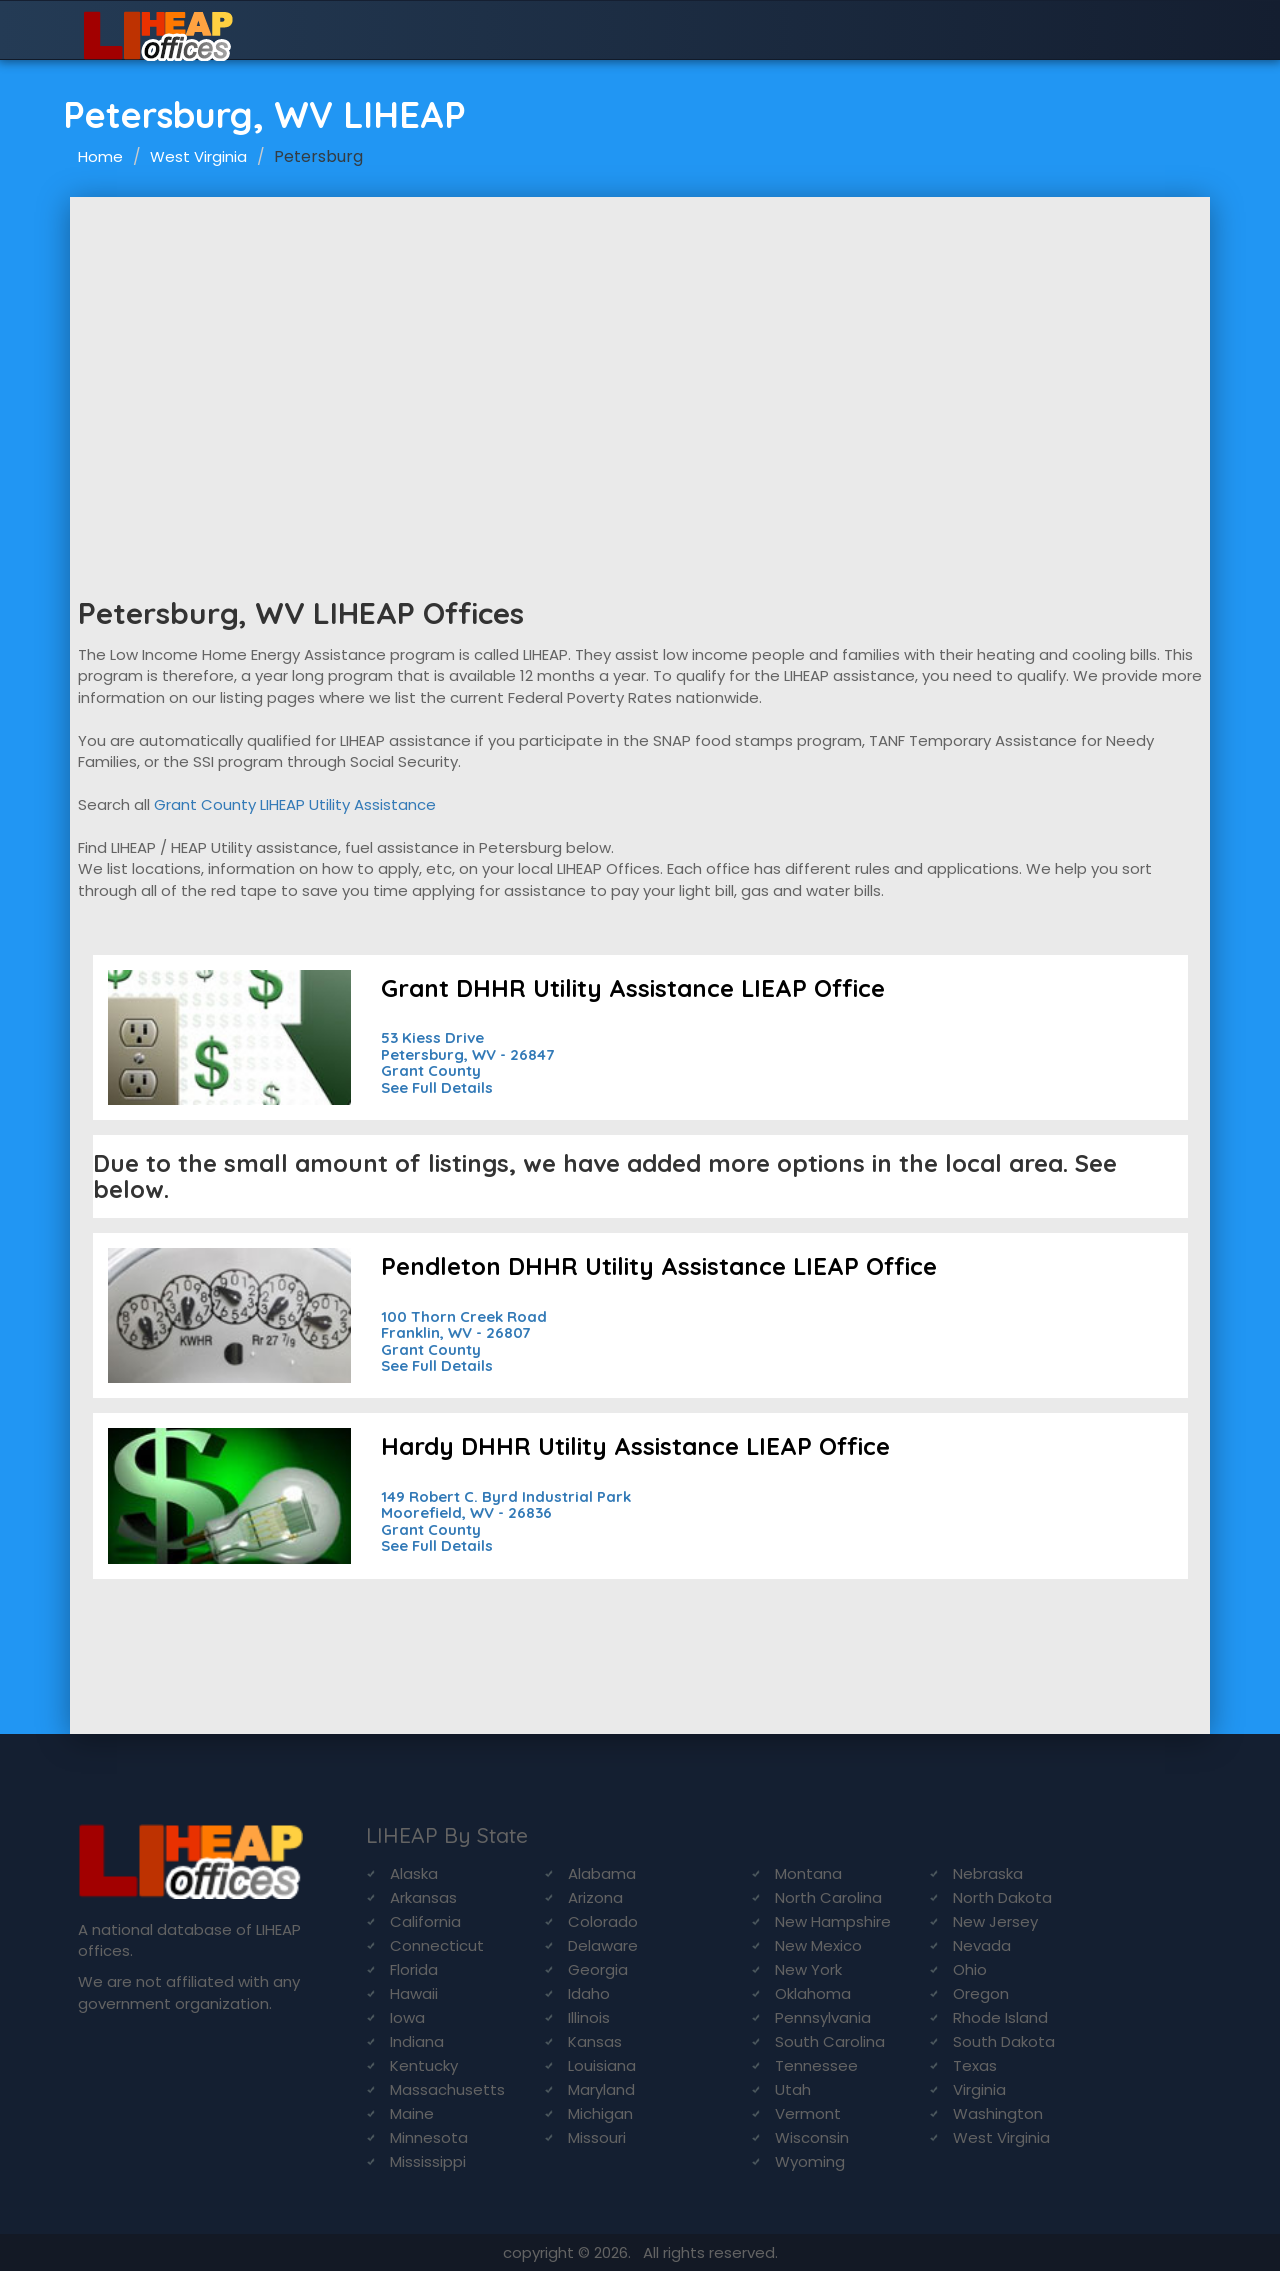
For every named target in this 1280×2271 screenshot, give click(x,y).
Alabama (602, 1873)
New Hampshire (833, 1921)
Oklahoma (813, 1993)
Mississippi (428, 2161)
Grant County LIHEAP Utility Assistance (295, 804)
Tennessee (816, 2065)
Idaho (589, 1993)
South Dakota (1004, 2041)
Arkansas (423, 1897)
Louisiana (602, 2065)
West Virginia (198, 156)
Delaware (603, 1945)
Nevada (982, 1945)
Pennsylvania (823, 2017)
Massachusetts (447, 2089)
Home (100, 156)
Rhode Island (1000, 2017)
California (425, 1921)
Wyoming (810, 2161)
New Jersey (995, 1921)
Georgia (598, 1969)
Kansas (595, 2041)
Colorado (603, 1921)
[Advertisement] (640, 347)
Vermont (808, 2113)
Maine (412, 2113)
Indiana (417, 2041)
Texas (975, 2065)
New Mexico (818, 1945)
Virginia (979, 2089)
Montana (808, 1873)
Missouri (597, 2137)
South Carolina (830, 2041)
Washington (998, 2113)
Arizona (595, 1897)
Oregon (981, 1993)
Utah (793, 2089)
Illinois (589, 2017)
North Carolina (828, 1897)
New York (808, 1969)
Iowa (407, 2017)
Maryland (601, 2089)
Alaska (414, 1873)
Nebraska (988, 1873)
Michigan (600, 2113)
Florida (414, 1969)
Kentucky (424, 2065)
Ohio (970, 1969)
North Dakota (1002, 1897)
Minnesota (429, 2137)
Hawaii (414, 1993)
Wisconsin (812, 2137)
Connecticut (437, 1945)
